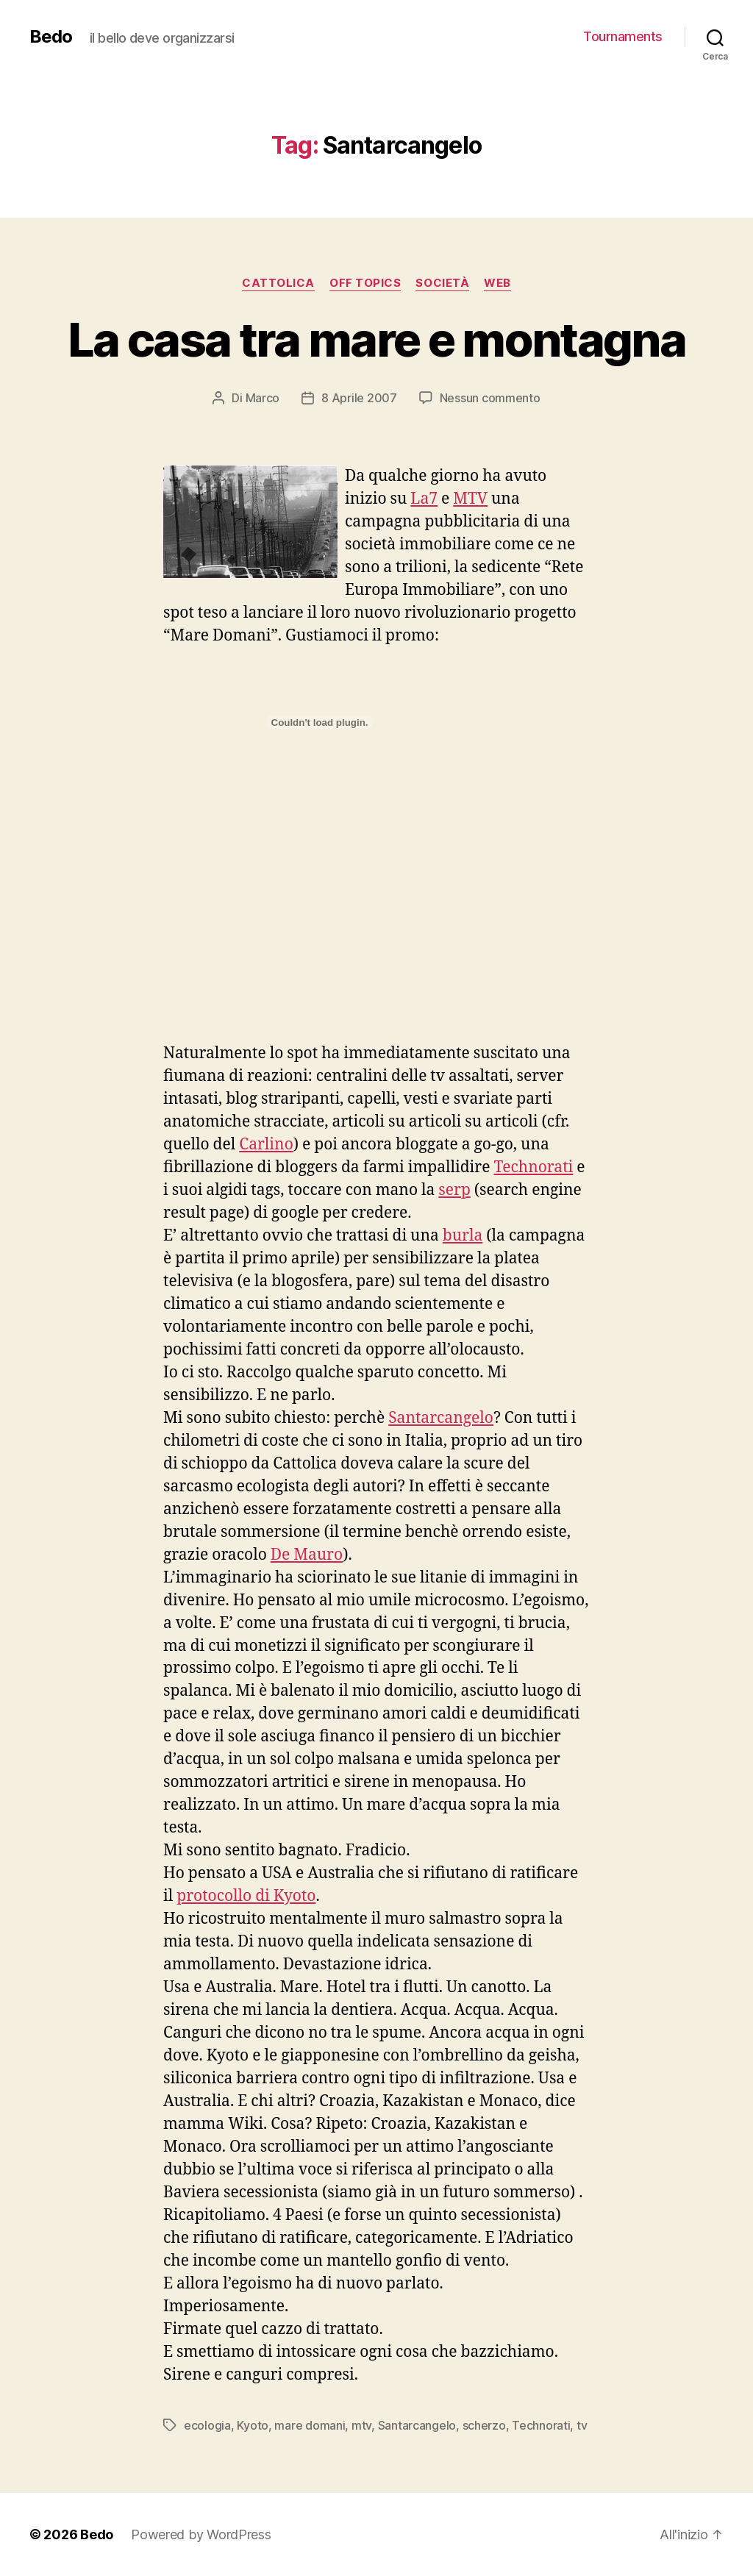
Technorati (533, 1167)
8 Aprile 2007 (359, 397)
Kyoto (252, 2425)
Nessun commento (490, 397)
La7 (424, 499)
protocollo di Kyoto (245, 1896)
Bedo (50, 37)
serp (454, 1190)
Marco (263, 397)
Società (442, 283)
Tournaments (623, 36)
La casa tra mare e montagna (376, 339)
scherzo (484, 2425)
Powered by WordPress (201, 2534)
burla (462, 1236)
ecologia (207, 2425)
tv (582, 2425)
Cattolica (278, 283)
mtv (361, 2425)
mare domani (309, 2425)
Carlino (266, 1145)
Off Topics (365, 283)
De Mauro (307, 1555)
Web (497, 283)
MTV (470, 499)
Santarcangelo (440, 1418)
